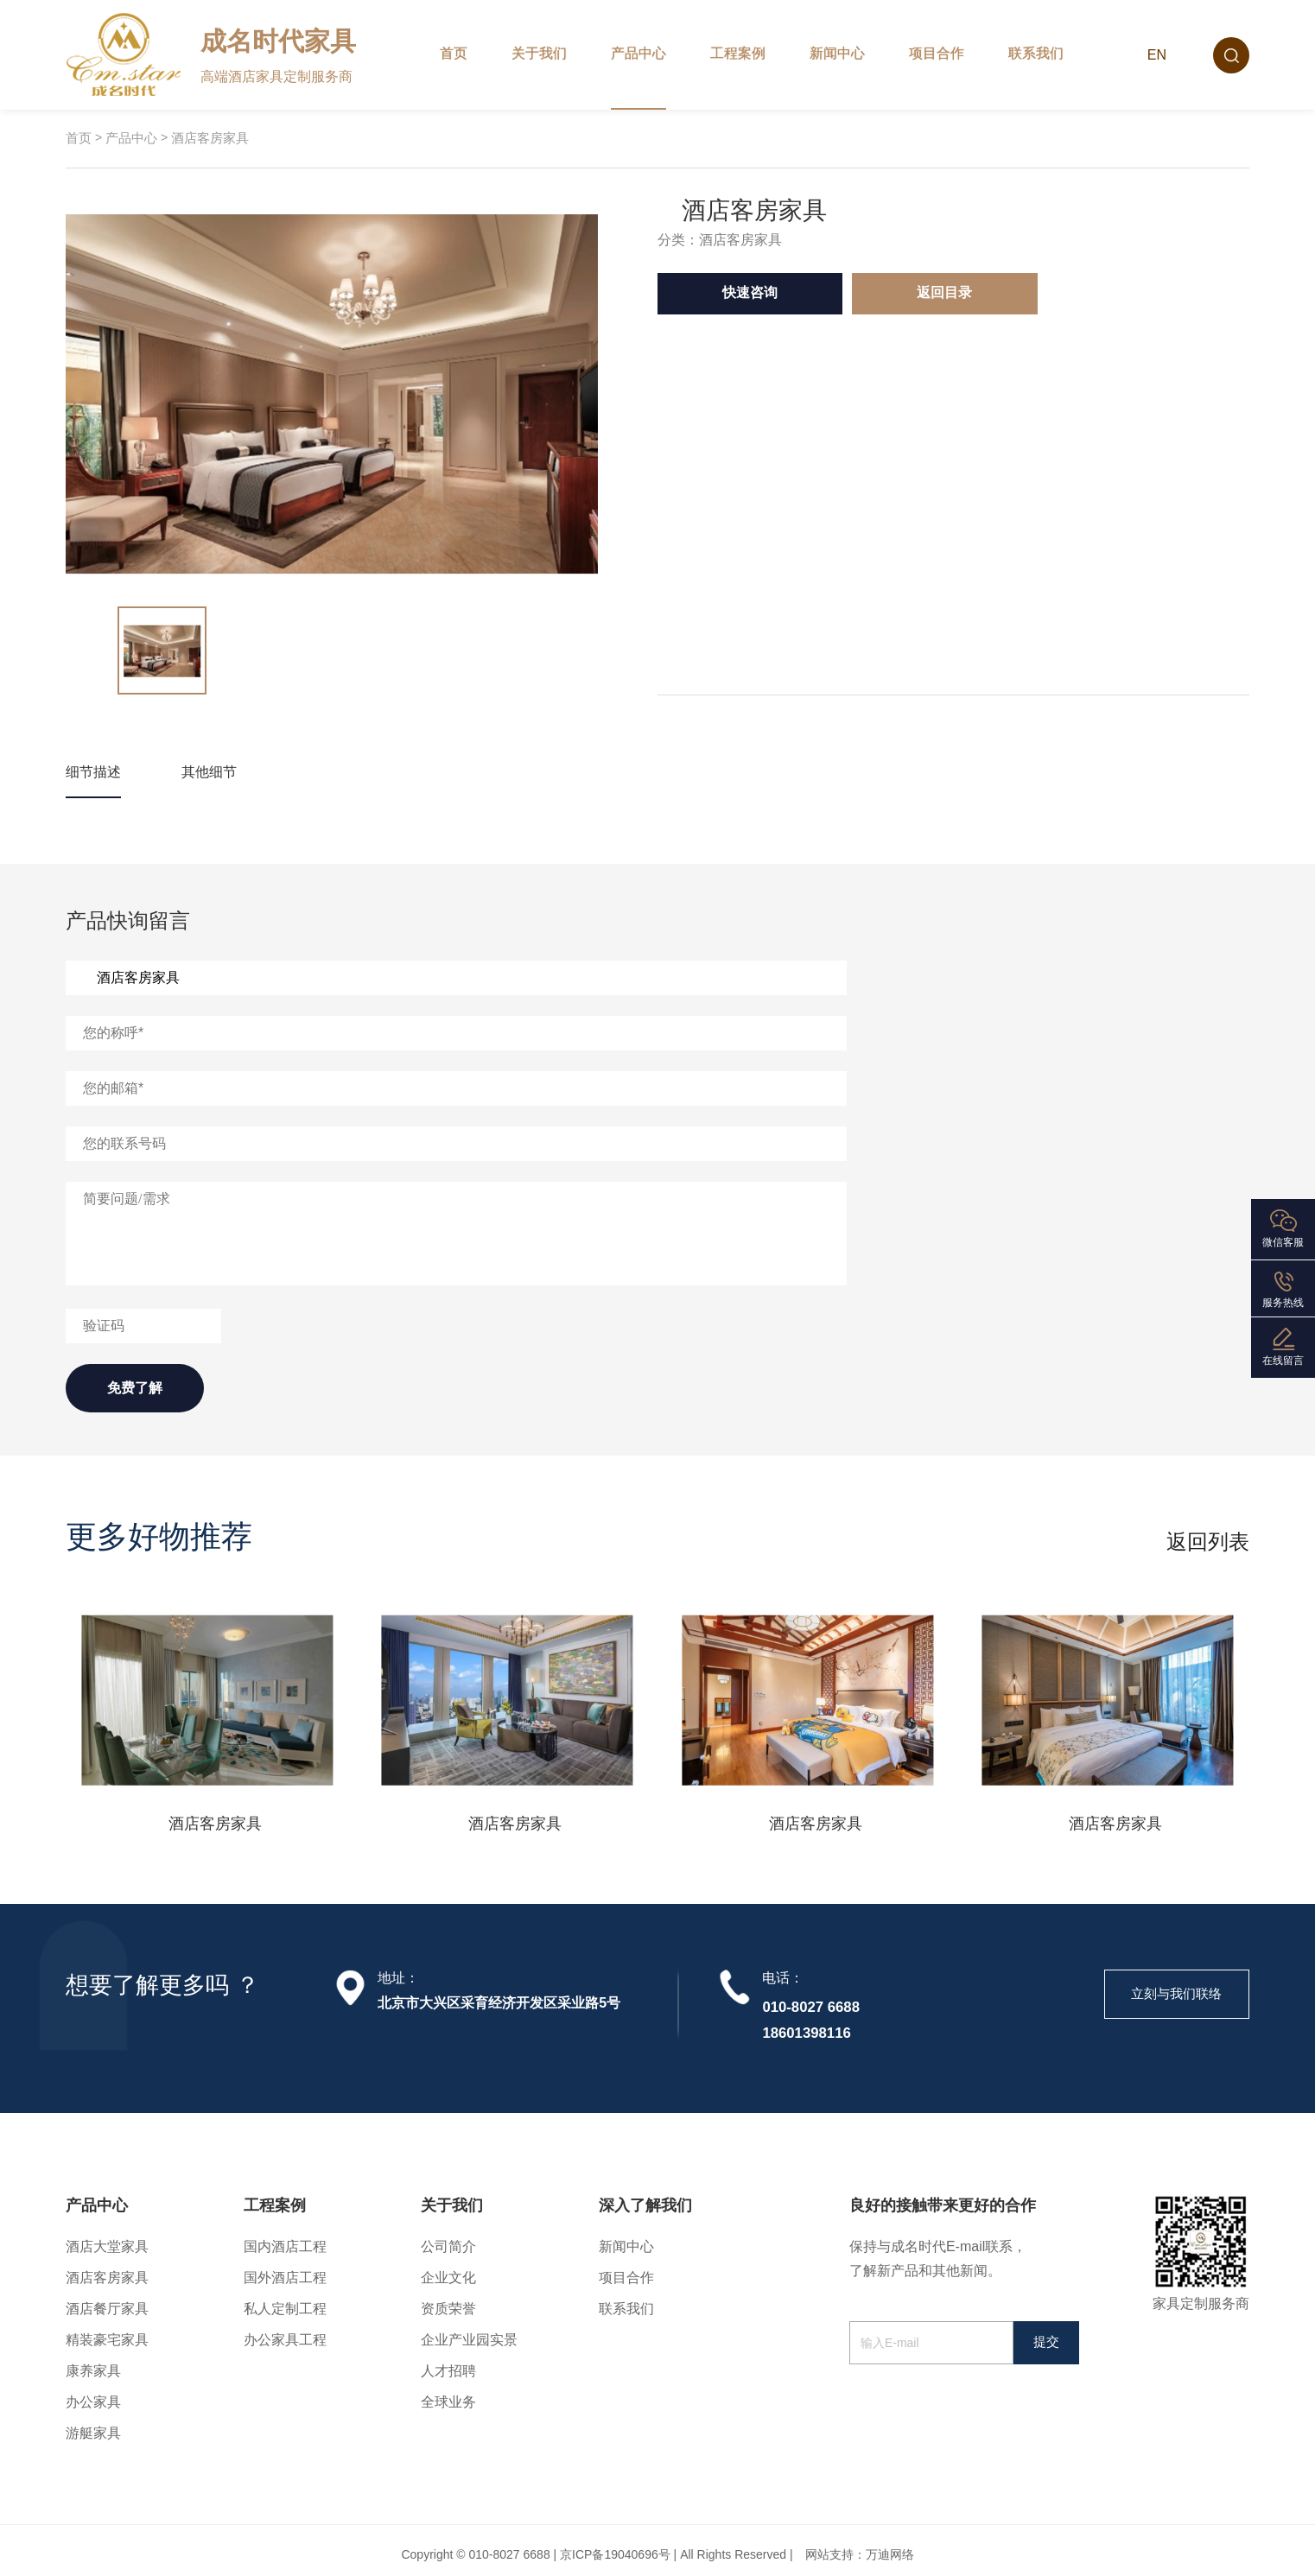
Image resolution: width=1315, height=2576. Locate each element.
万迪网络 (890, 2554)
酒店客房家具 (210, 137)
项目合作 (936, 53)
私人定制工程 (285, 2308)
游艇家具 (93, 2433)
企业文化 (448, 2277)
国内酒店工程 (285, 2246)
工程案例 (737, 53)
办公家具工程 (285, 2339)
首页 (453, 53)
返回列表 (1207, 1542)
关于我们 (539, 53)
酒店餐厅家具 (107, 2308)
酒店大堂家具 (107, 2246)
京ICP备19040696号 (615, 2554)
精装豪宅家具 (107, 2339)
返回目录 (944, 292)
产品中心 (638, 53)
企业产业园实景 (469, 2339)
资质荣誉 (448, 2308)
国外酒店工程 (285, 2277)
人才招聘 (448, 2370)
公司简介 (448, 2246)
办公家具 (93, 2402)
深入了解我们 (645, 2205)
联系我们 (1036, 53)
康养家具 (93, 2370)
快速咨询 (750, 292)
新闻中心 (837, 53)
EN (1156, 55)
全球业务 (448, 2402)
